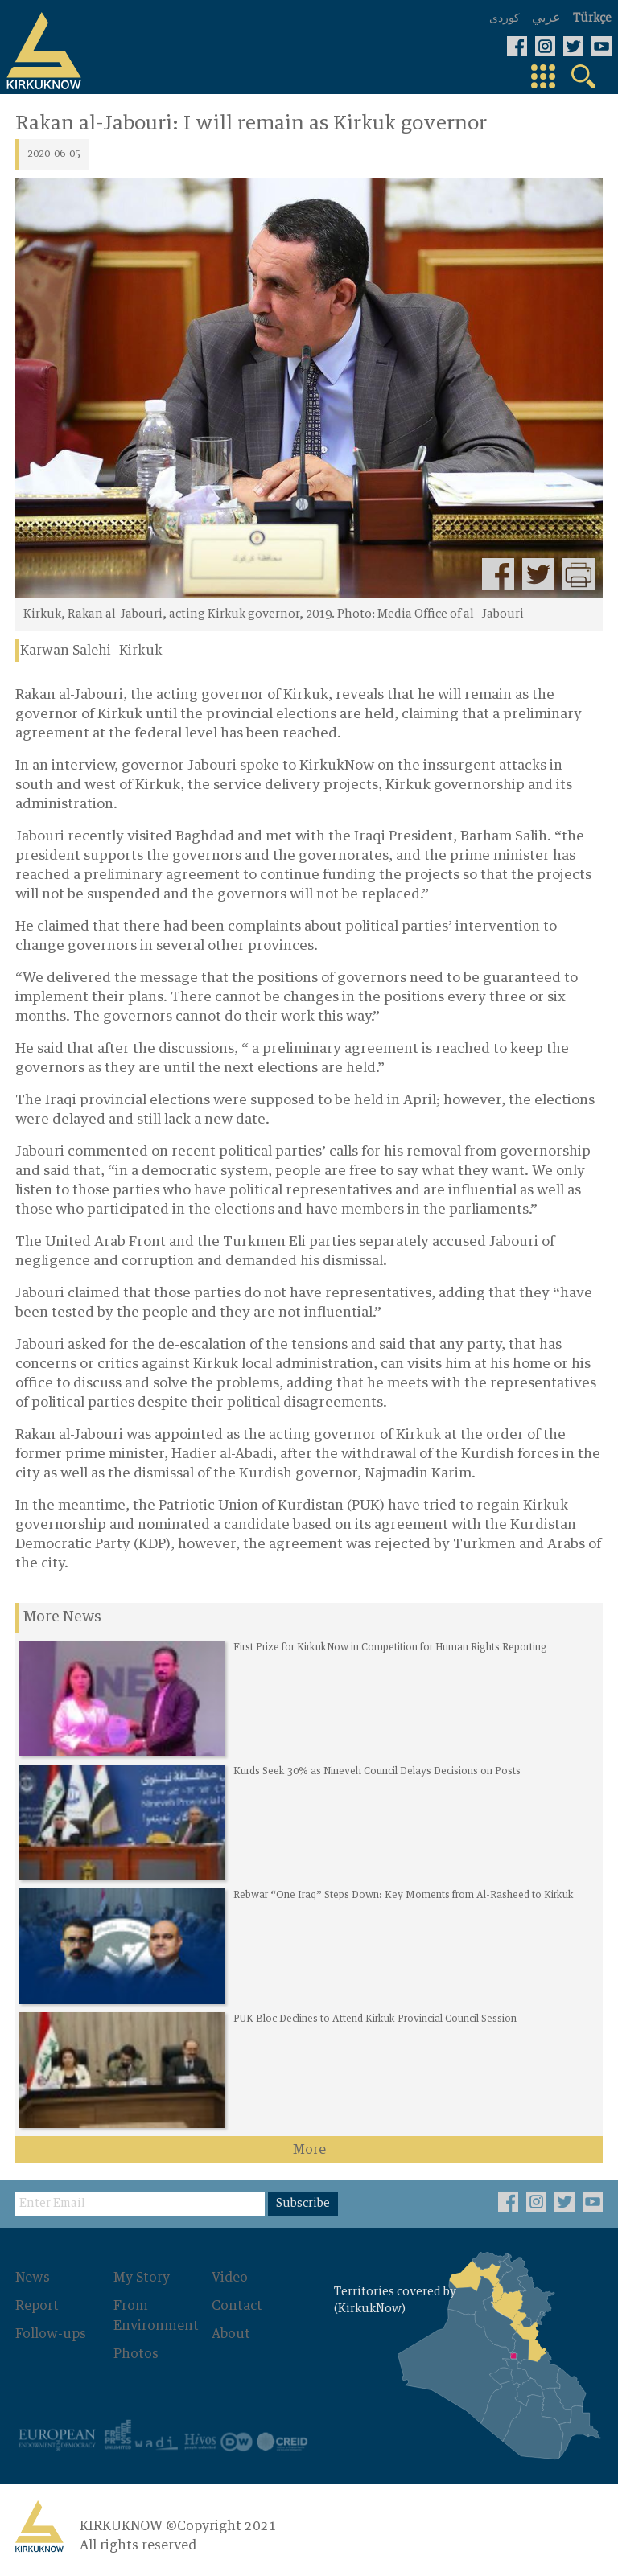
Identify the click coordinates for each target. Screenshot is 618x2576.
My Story (141, 2278)
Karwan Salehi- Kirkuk (91, 650)
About (230, 2333)
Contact (236, 2305)
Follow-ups (50, 2333)
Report (37, 2305)
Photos (136, 2352)
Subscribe (303, 2204)
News (32, 2278)
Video (229, 2278)
